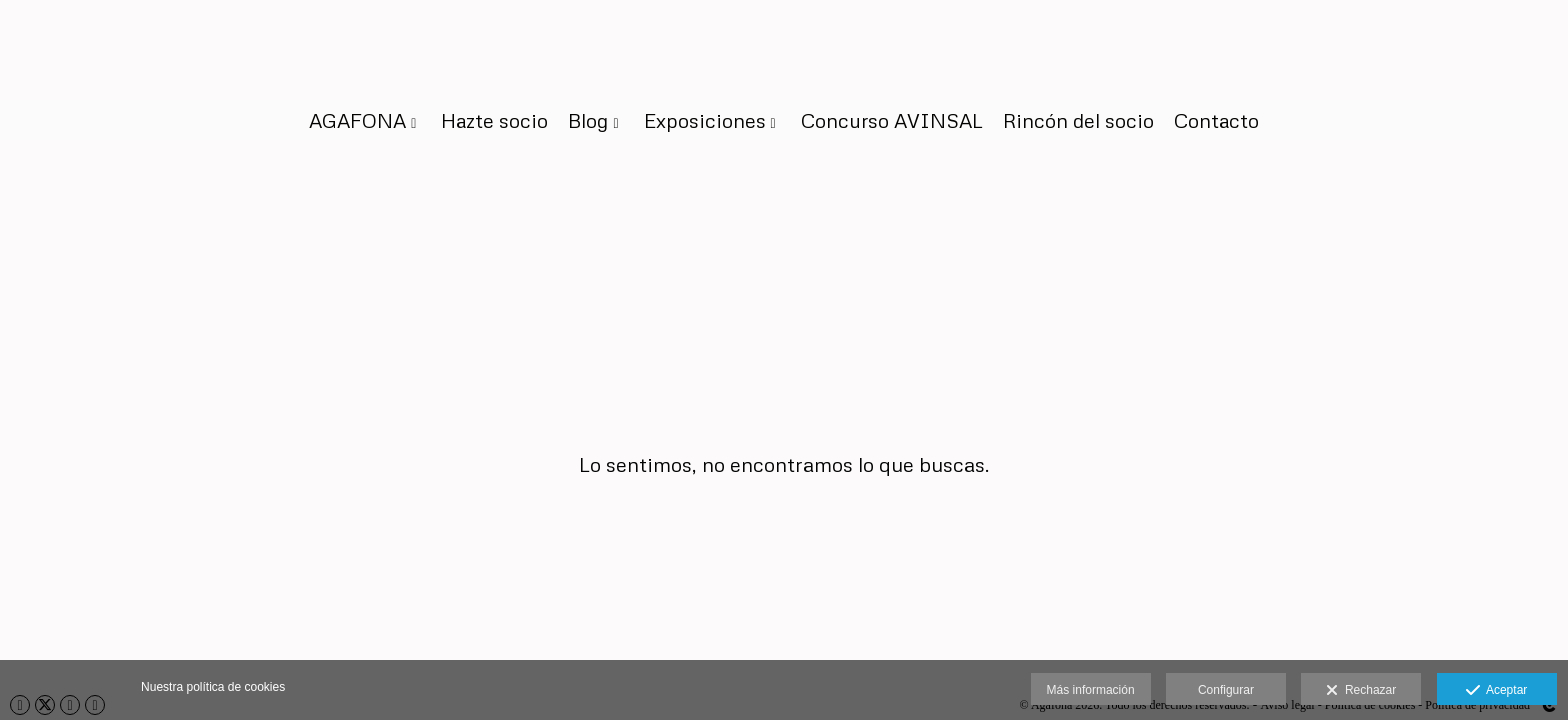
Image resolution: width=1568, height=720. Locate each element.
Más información (1091, 690)
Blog (588, 120)
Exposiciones (705, 120)
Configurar (1226, 690)
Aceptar (1496, 691)
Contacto (1216, 120)
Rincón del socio (1078, 120)
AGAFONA (357, 120)
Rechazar (1361, 691)
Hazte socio (494, 120)
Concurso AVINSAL (892, 120)
